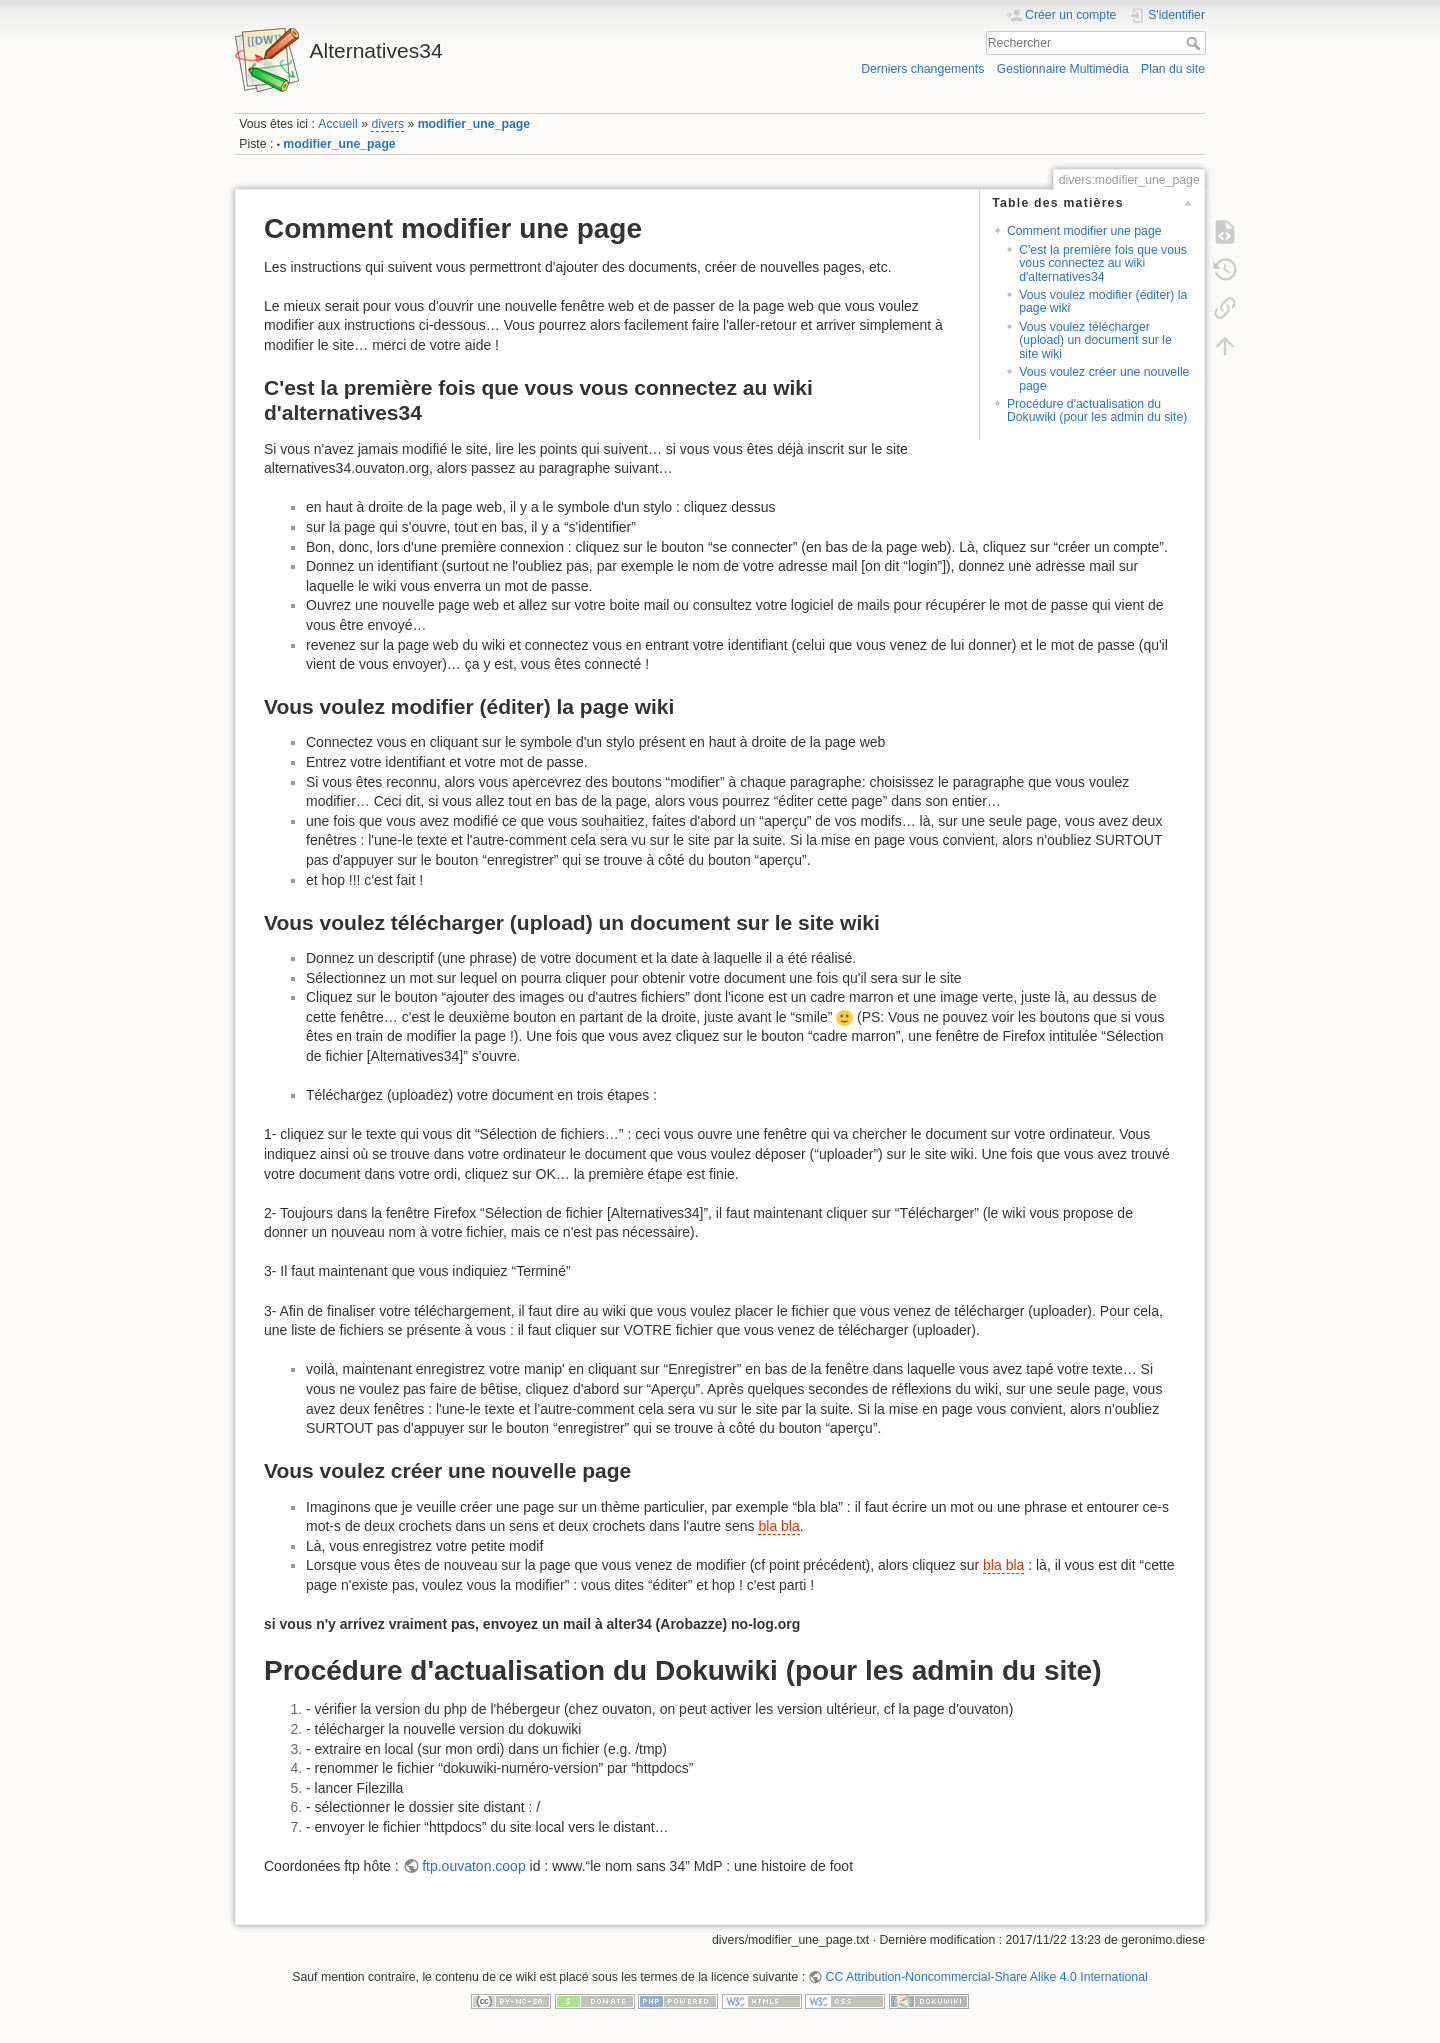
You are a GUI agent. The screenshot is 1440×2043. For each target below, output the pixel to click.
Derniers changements (922, 69)
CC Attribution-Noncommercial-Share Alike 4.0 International (987, 1977)
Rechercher (1195, 43)
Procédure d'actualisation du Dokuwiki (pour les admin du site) (1097, 410)
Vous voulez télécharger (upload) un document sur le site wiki (1095, 340)
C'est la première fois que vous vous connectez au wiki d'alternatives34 (1103, 263)
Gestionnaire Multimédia (1063, 69)
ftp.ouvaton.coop (474, 1866)
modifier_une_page (474, 124)
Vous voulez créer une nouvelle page (1104, 378)
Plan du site (1173, 69)
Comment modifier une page (1084, 231)
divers (387, 124)
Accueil (338, 124)
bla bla (778, 1526)
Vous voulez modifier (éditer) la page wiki (1103, 301)
